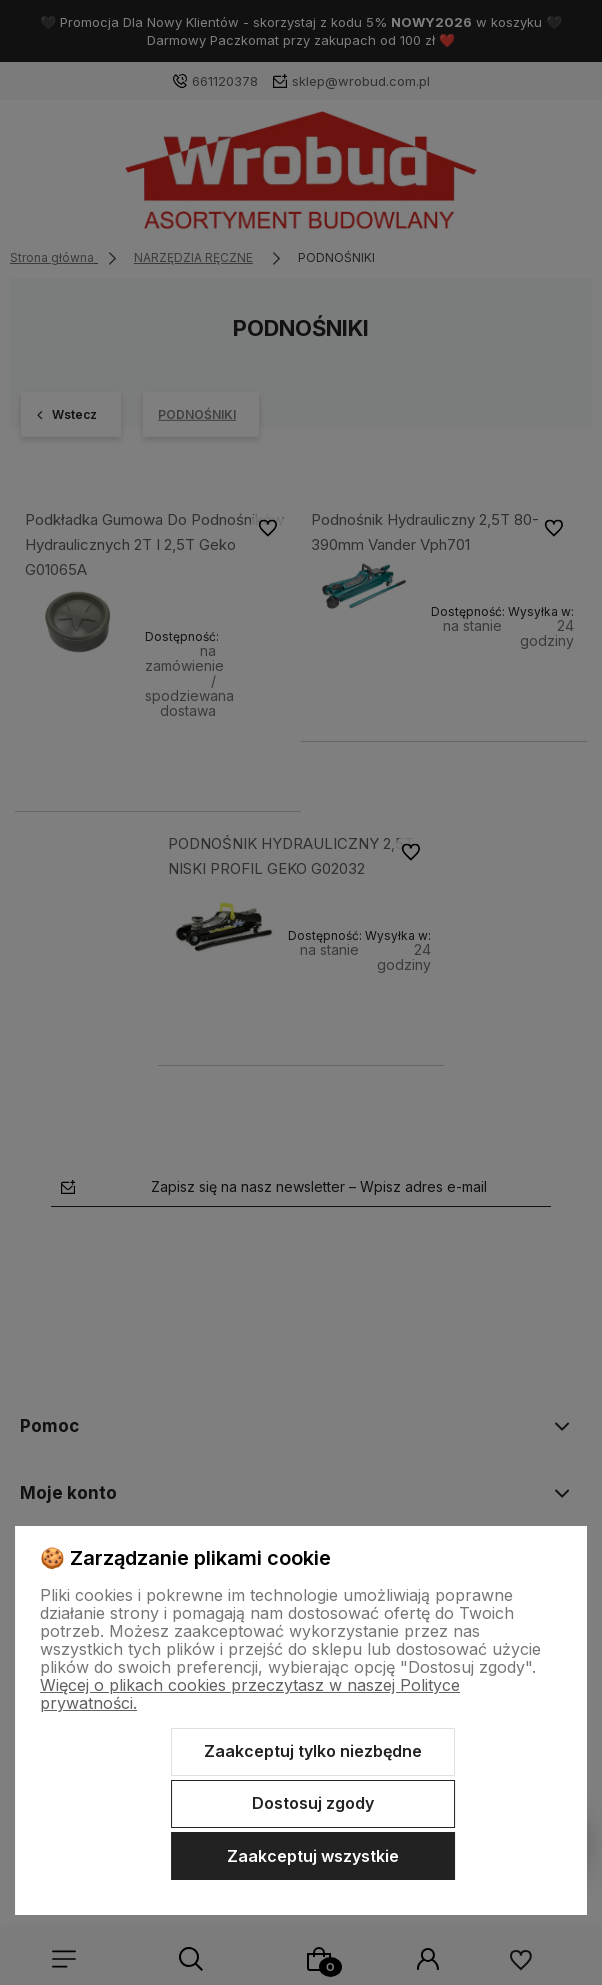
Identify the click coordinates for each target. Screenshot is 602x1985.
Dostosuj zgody (313, 1803)
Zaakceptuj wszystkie (313, 1856)
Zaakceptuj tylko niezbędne (313, 1751)
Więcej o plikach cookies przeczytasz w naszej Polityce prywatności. (250, 1694)
